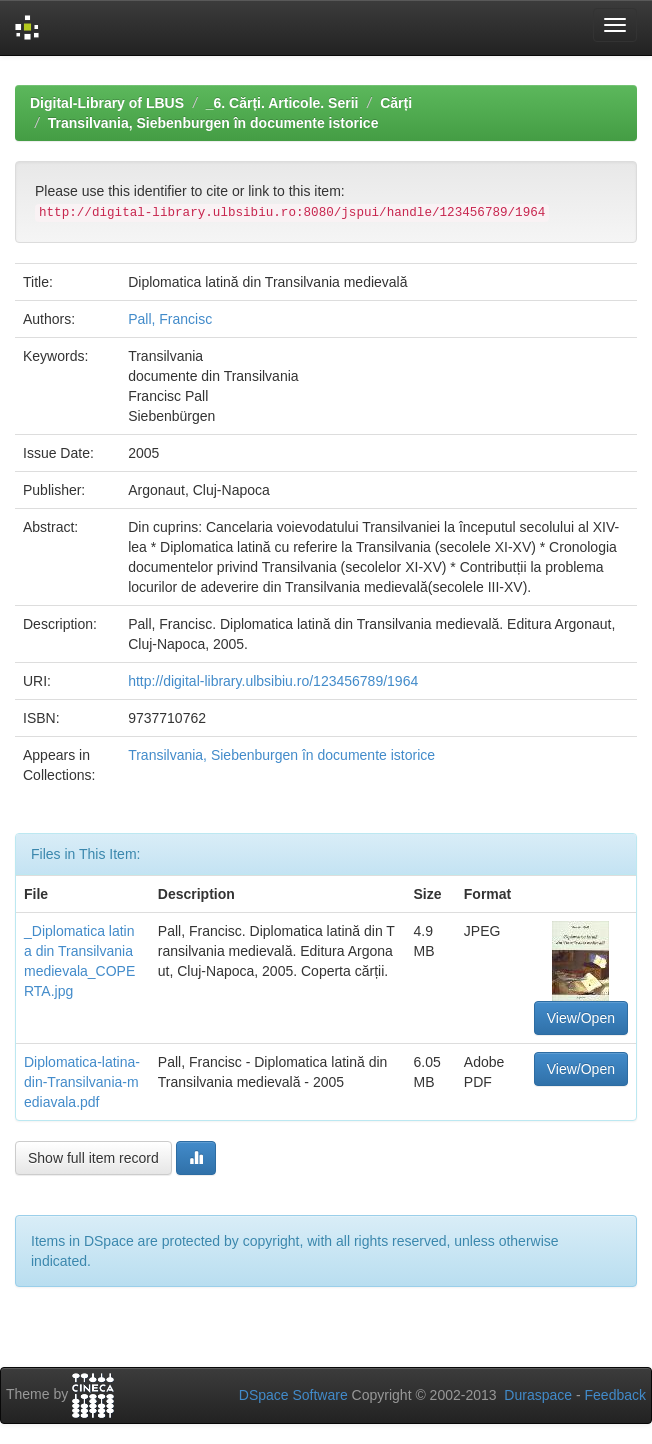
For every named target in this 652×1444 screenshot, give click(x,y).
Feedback (615, 1395)
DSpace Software (293, 1395)
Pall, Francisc (170, 319)
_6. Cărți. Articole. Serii (282, 103)
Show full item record (93, 1158)
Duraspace (538, 1395)
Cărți (396, 103)
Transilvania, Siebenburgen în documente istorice (213, 123)
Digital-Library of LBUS (107, 103)
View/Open (581, 1018)
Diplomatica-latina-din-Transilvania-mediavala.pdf (82, 1082)
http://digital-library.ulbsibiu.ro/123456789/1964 (273, 681)
